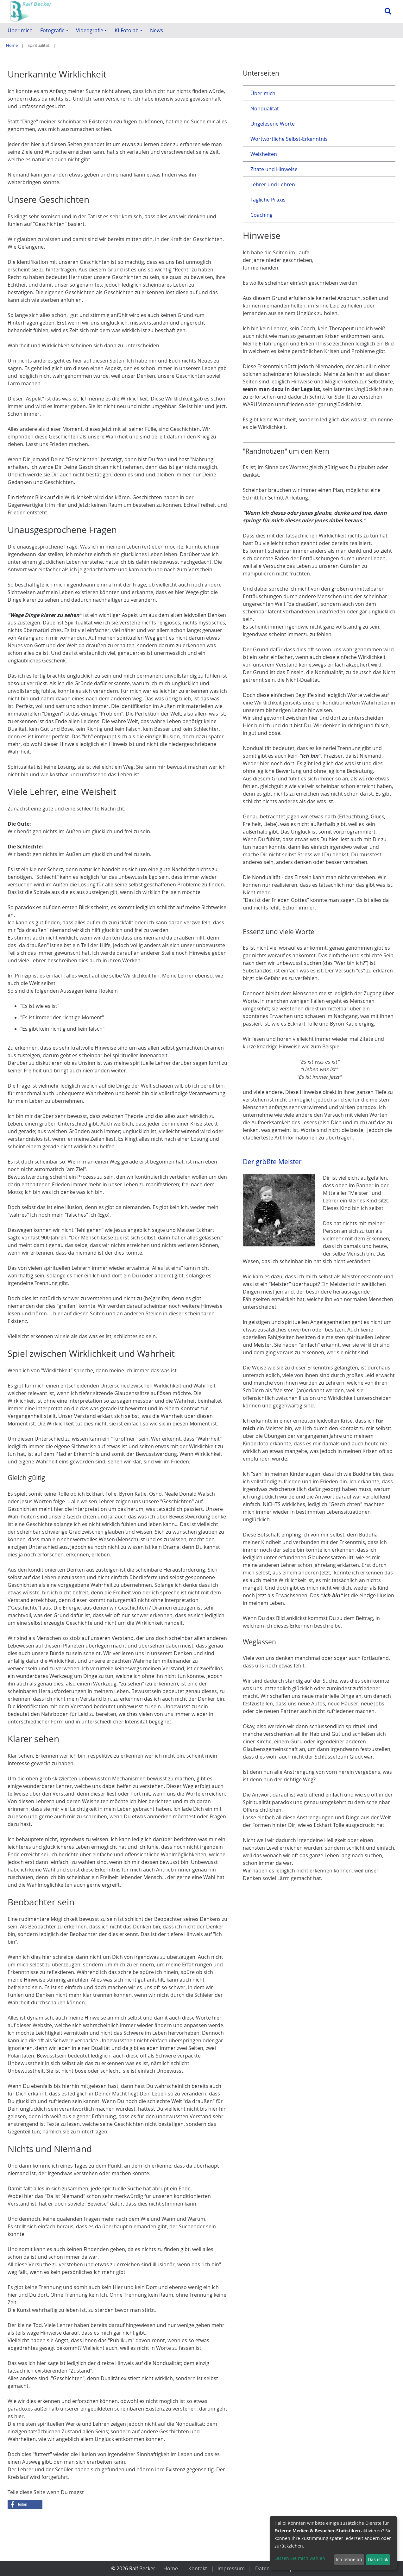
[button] (25, 2545)
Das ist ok (378, 2559)
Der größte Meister (272, 1217)
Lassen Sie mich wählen (299, 2558)
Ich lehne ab (349, 2559)
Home (12, 45)
